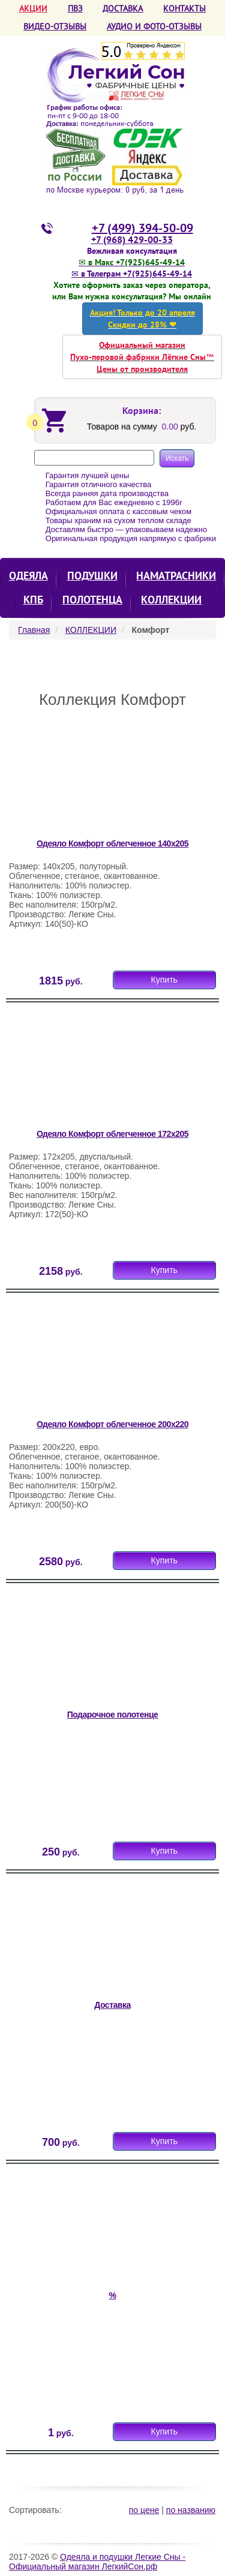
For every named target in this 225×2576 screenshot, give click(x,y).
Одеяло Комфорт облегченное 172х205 (112, 1134)
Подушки (92, 576)
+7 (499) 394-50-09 (142, 228)
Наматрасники (176, 576)
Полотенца (92, 600)
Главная (34, 630)
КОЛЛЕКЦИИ (171, 600)
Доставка (112, 2005)
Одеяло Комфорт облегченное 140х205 (112, 843)
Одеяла (28, 576)
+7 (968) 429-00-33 (132, 239)
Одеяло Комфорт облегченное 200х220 (112, 1424)
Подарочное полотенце (112, 1714)
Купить (164, 979)
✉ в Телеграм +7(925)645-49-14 (131, 273)
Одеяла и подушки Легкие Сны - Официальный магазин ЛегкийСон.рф (97, 2561)
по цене (144, 2510)
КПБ (33, 600)
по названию (190, 2510)
